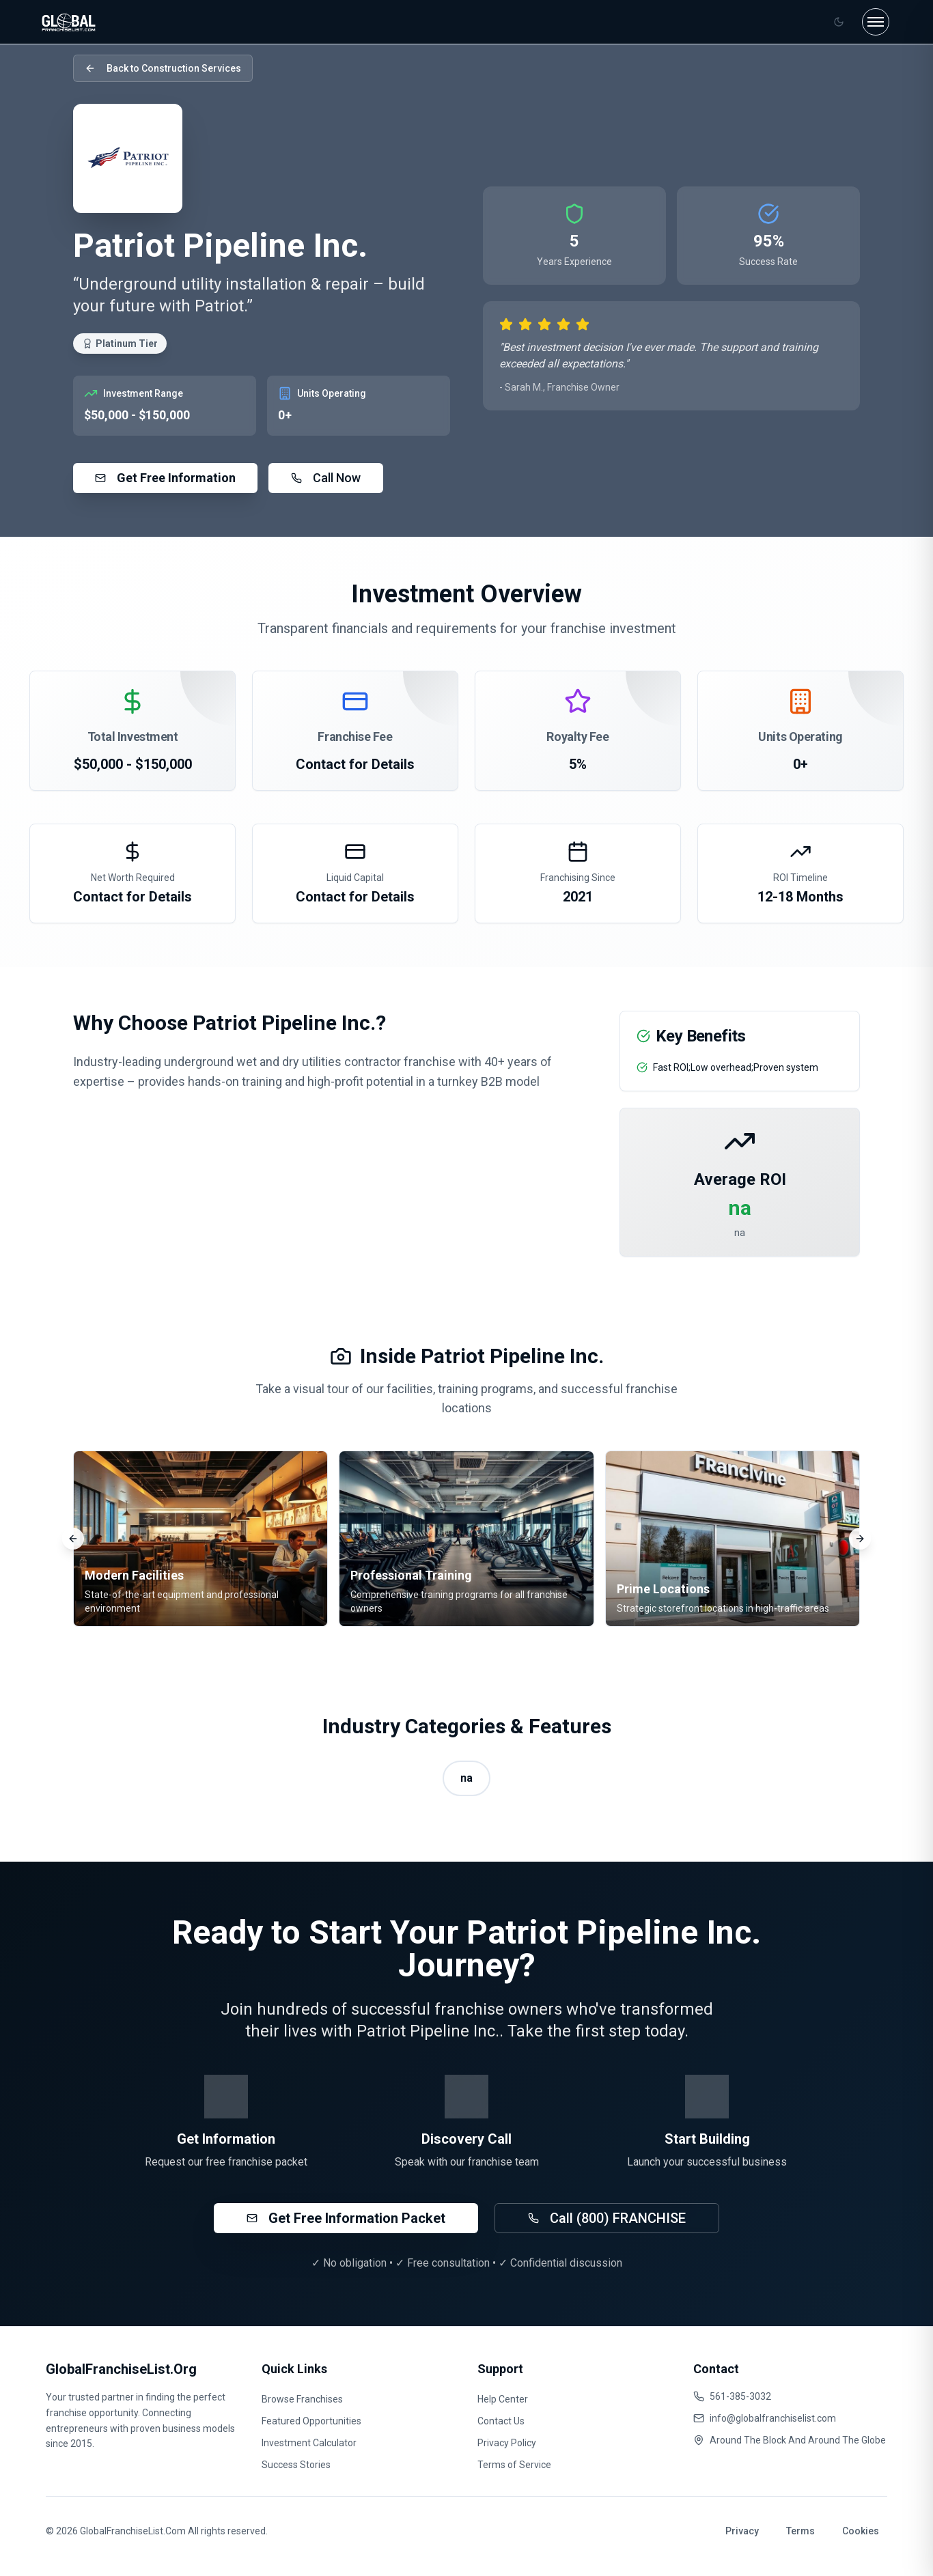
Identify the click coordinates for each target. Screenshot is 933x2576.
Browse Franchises (302, 2399)
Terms (800, 2530)
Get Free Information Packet (346, 2218)
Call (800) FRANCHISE (607, 2218)
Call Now (326, 478)
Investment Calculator (309, 2442)
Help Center (502, 2399)
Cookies (860, 2530)
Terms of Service (514, 2464)
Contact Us (501, 2421)
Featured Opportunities (311, 2421)
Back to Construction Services (163, 68)
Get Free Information (165, 478)
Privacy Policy (506, 2442)
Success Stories (296, 2464)
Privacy (742, 2530)
